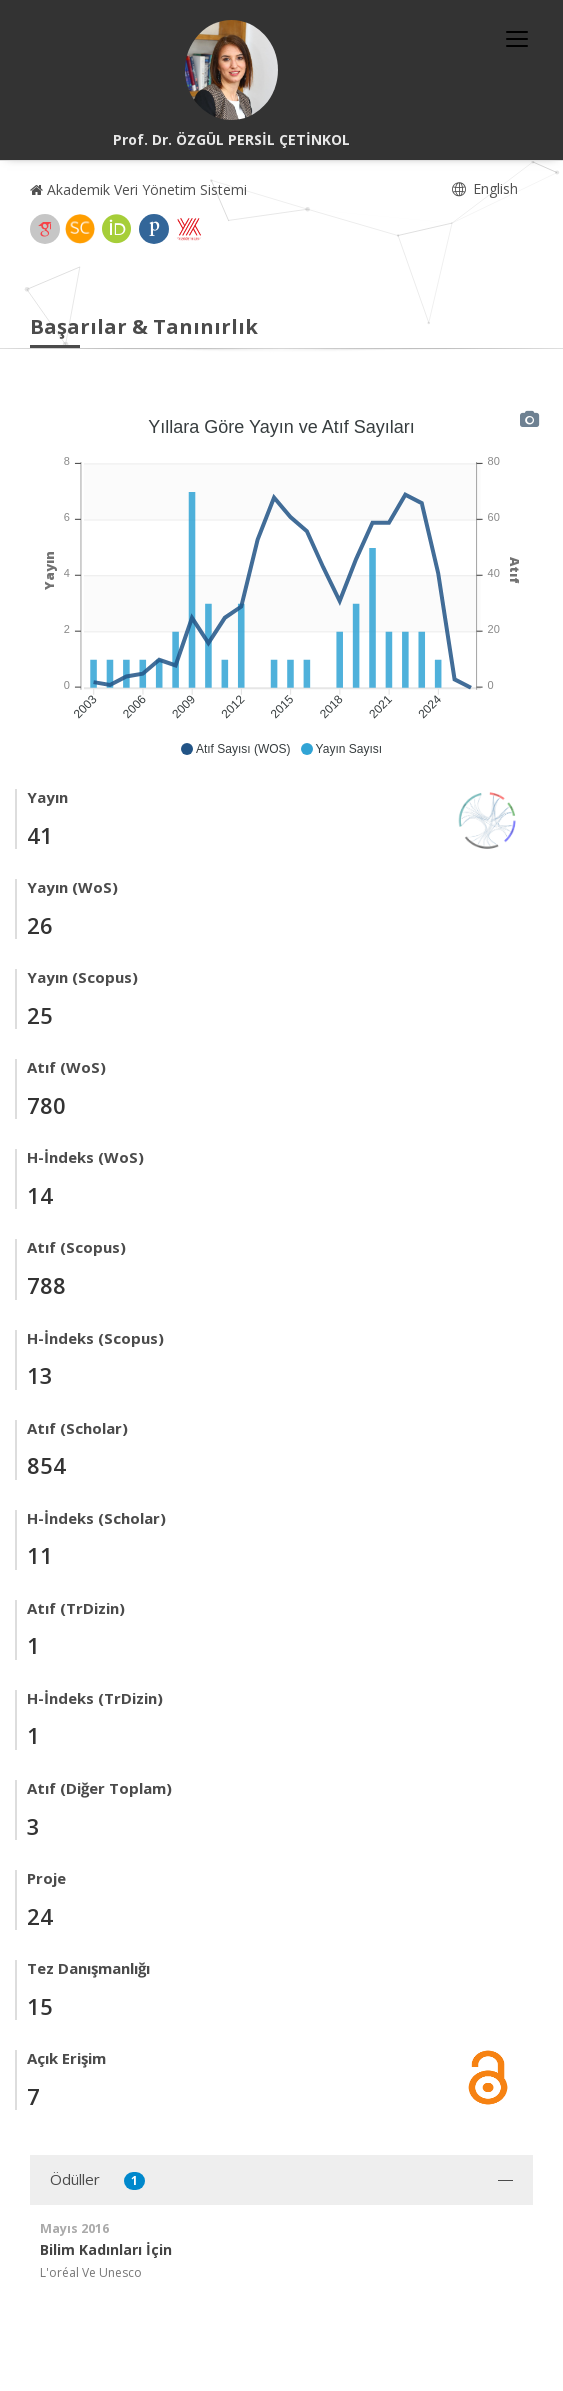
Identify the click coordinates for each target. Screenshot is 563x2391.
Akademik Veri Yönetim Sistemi (138, 189)
